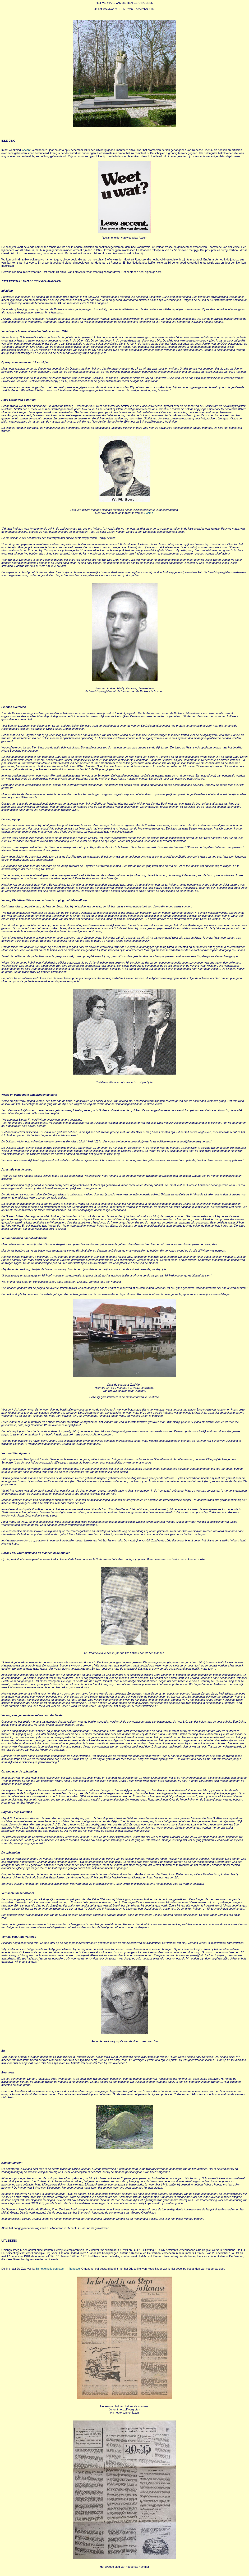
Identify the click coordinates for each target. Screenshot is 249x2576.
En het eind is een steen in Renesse (57, 2268)
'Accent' (26, 150)
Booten (148, 513)
